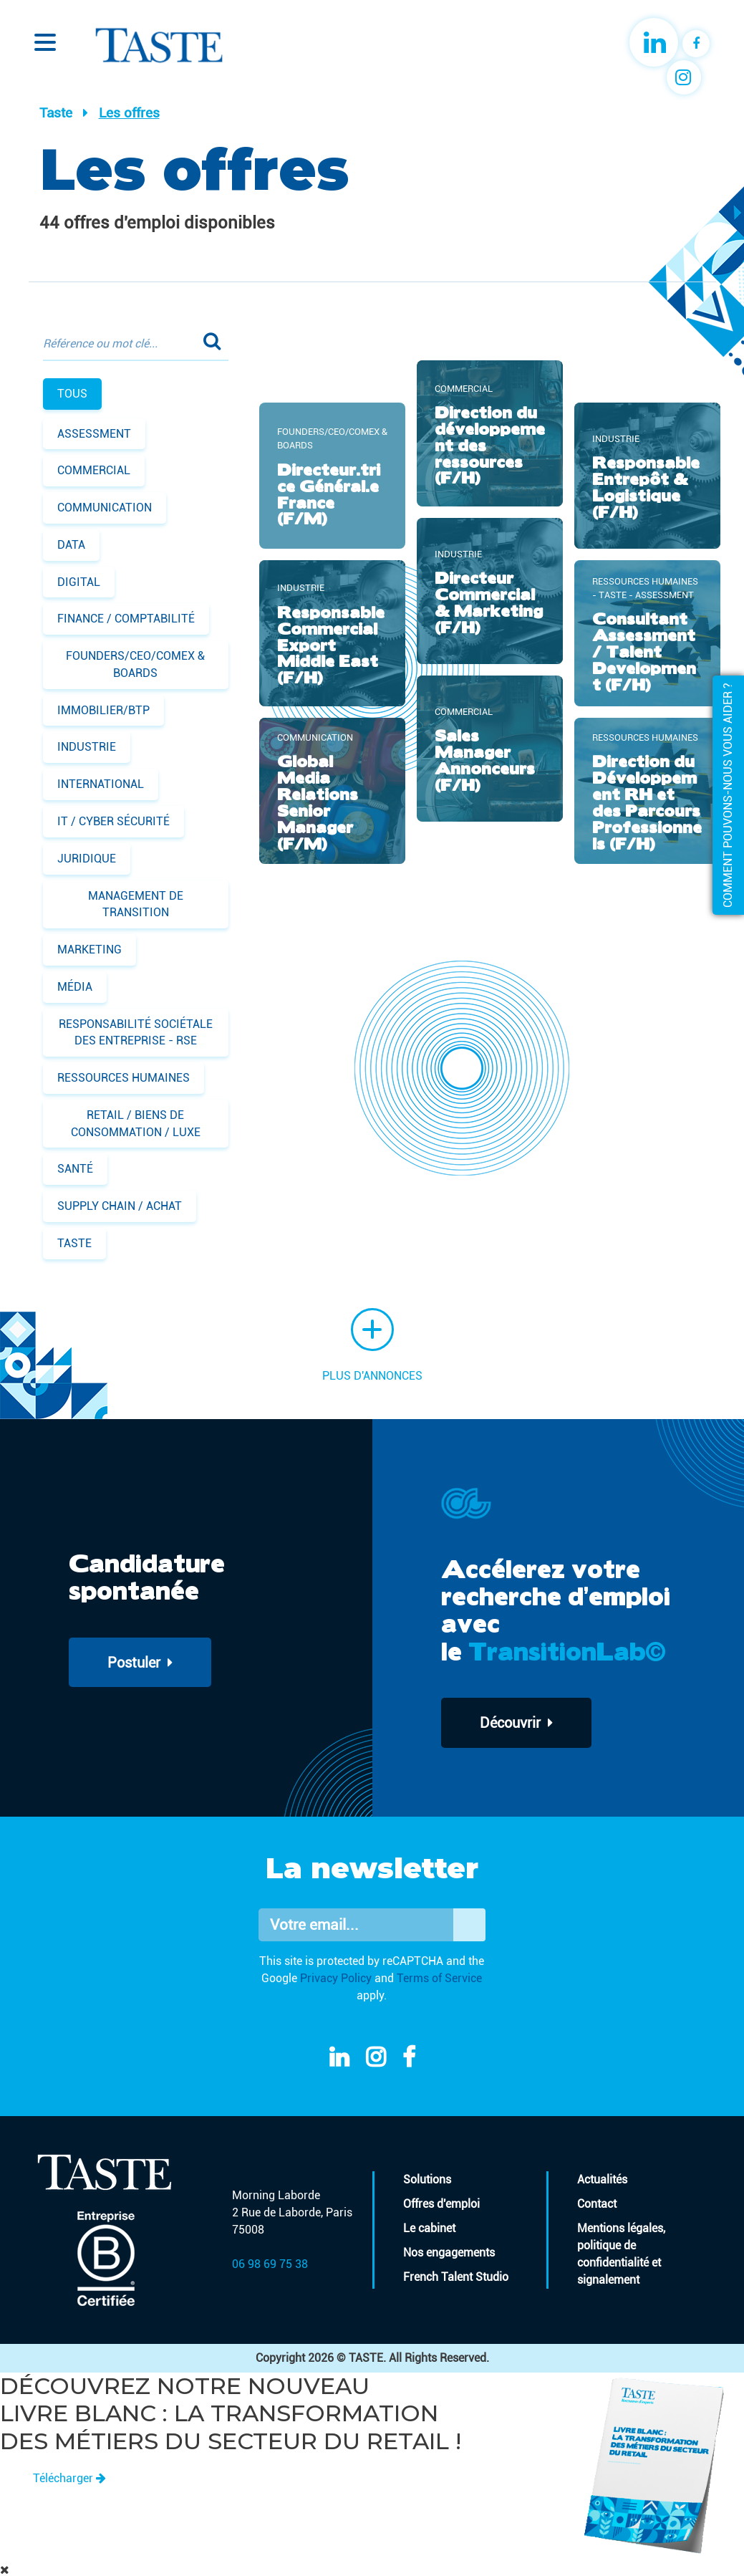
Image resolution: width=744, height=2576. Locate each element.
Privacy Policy (336, 1978)
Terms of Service (439, 1978)
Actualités (602, 2179)
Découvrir (517, 1722)
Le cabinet (429, 2228)
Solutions (427, 2179)
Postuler (140, 1662)
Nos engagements (449, 2252)
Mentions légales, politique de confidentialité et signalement (621, 2254)
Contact (597, 2204)
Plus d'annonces (372, 1345)
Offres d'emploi (441, 2204)
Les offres (129, 113)
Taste (55, 113)
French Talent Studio (455, 2277)
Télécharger (69, 2478)
